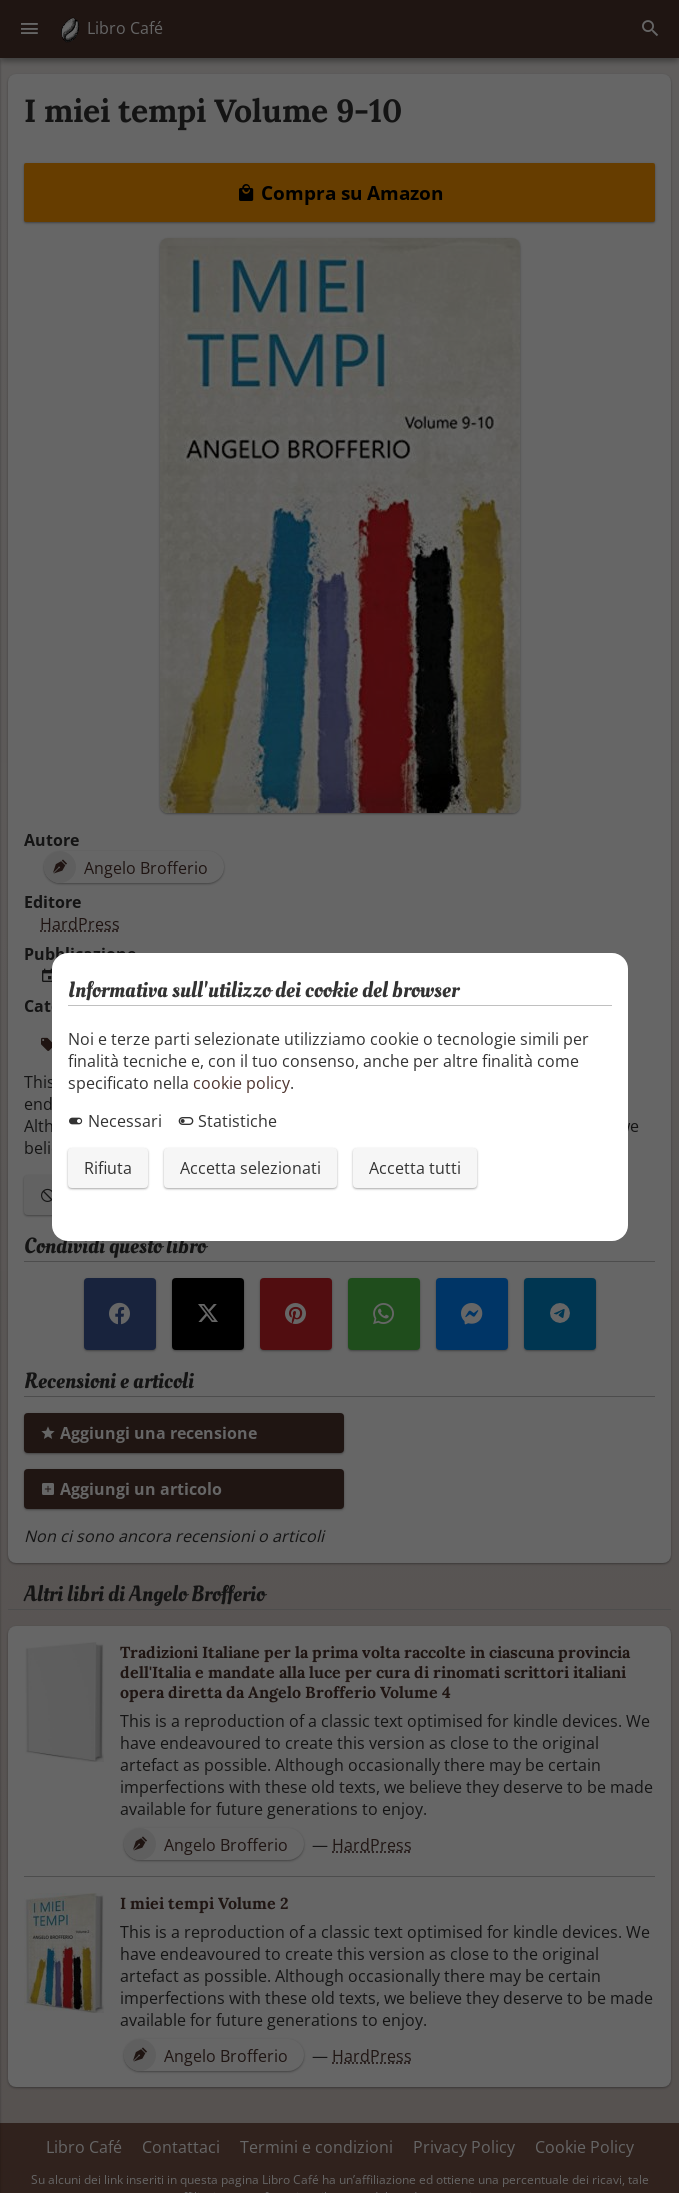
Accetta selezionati (250, 1168)
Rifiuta (108, 1168)
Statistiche (227, 1121)
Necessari (115, 1121)
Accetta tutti (415, 1168)
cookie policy (241, 1083)
